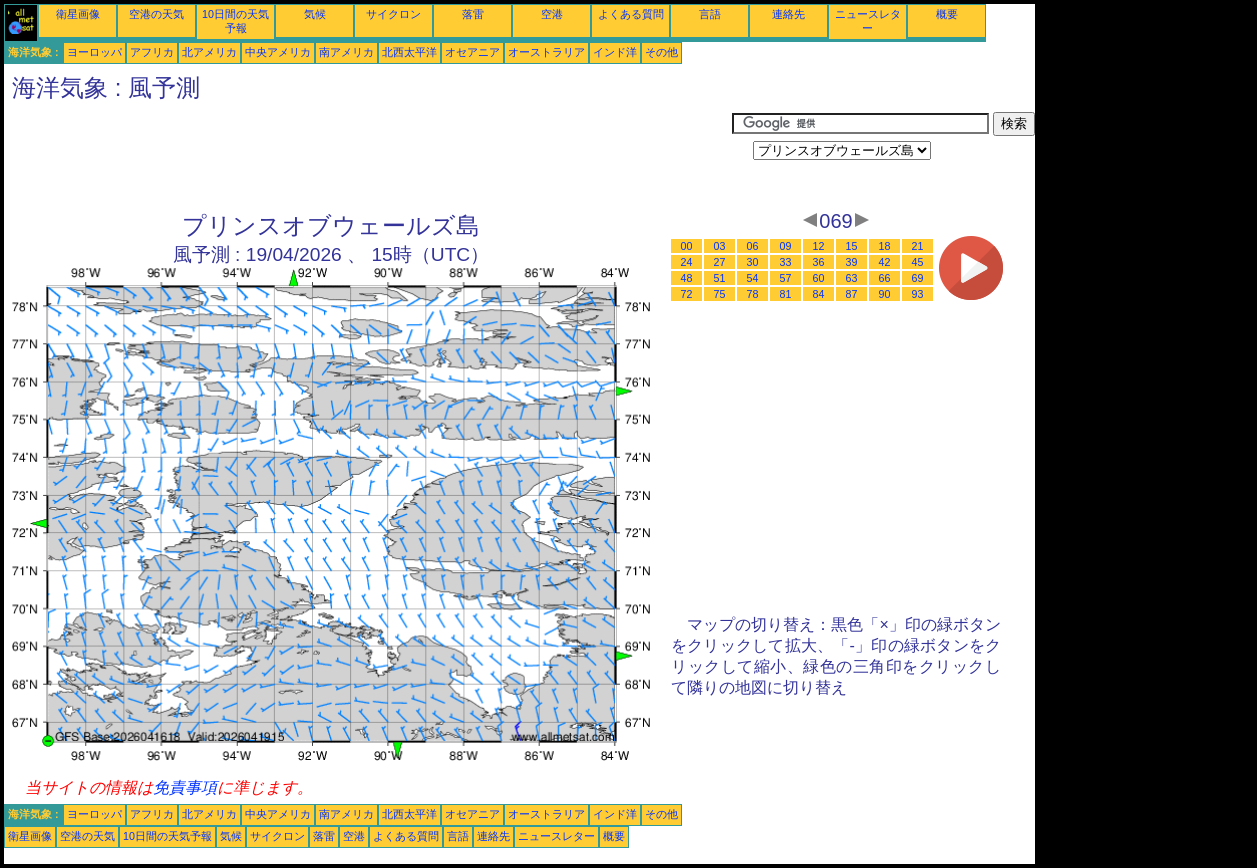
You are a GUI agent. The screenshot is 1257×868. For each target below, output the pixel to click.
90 (885, 294)
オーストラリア (546, 52)
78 (753, 294)
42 (885, 262)
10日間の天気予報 (167, 836)
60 (819, 278)
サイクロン (393, 14)
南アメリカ (346, 52)
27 (720, 262)
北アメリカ (209, 52)
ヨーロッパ (94, 52)
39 (852, 262)
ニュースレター (556, 836)
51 (720, 278)
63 (852, 278)
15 (852, 246)
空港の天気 (156, 14)
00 (687, 246)
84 (819, 294)
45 (918, 262)
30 (753, 262)
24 (687, 262)
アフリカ (152, 52)
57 (786, 278)
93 (918, 294)
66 (885, 278)
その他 (661, 52)
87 (852, 294)
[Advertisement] (368, 157)
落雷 (473, 14)
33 (786, 262)
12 (819, 246)
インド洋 (615, 52)
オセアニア (472, 52)
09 (786, 246)
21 (918, 246)
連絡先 (788, 14)
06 (753, 246)
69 (918, 278)
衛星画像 (78, 14)
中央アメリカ (278, 52)
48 (687, 278)
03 (720, 246)
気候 (315, 14)
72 (687, 294)
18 (885, 246)
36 (819, 262)
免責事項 (185, 787)
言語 (710, 14)
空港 (552, 14)
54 (753, 278)
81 (786, 294)
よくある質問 (631, 14)
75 (720, 294)
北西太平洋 (409, 52)
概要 (947, 14)
